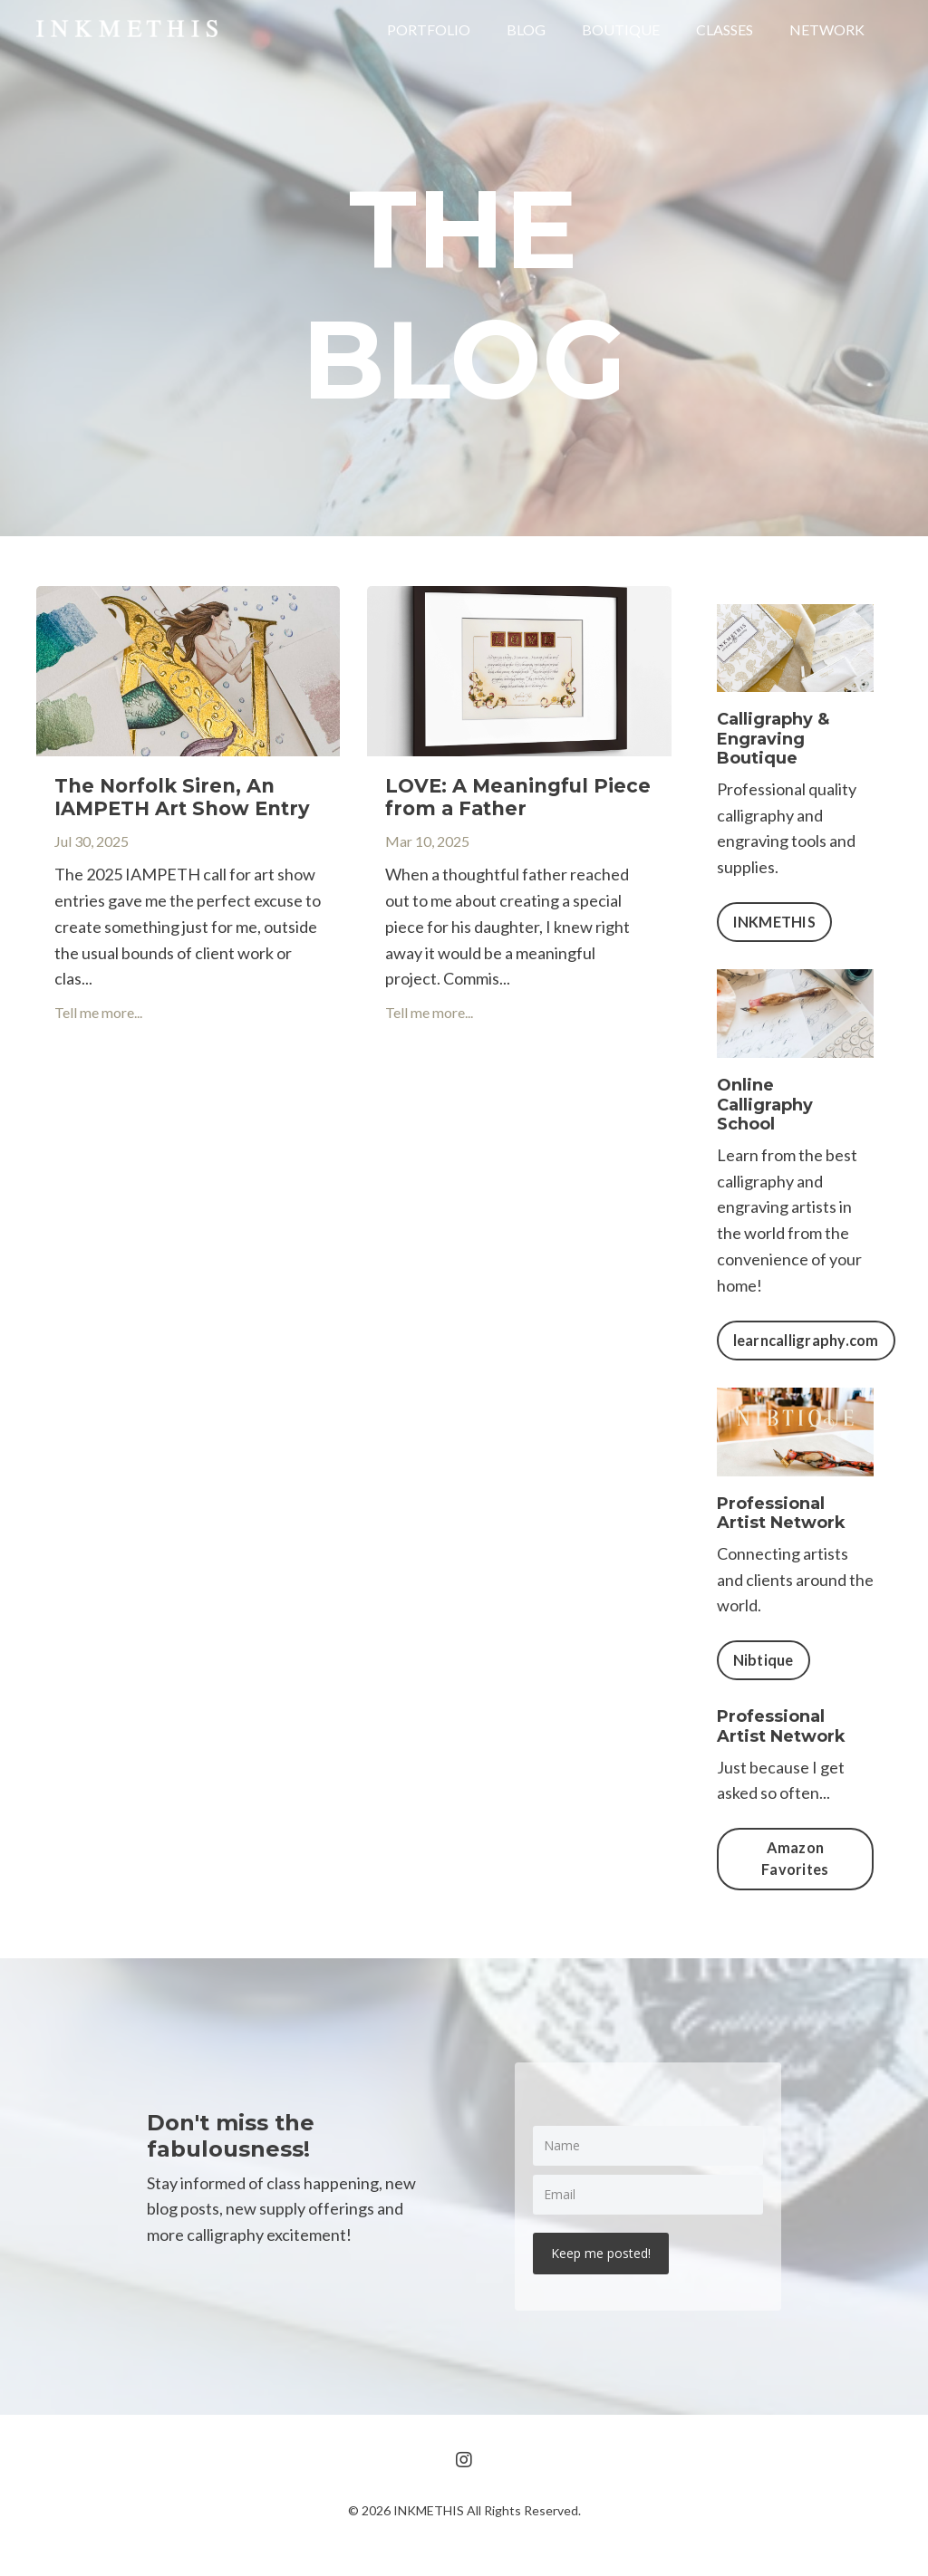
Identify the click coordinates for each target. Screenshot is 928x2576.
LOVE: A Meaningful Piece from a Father (518, 797)
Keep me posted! (601, 2253)
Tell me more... (98, 1012)
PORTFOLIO (428, 29)
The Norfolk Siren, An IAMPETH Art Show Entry (182, 797)
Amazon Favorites (794, 1858)
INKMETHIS (774, 921)
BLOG (526, 29)
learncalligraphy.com (806, 1340)
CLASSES (724, 29)
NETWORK (827, 29)
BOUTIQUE (621, 29)
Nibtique (763, 1659)
